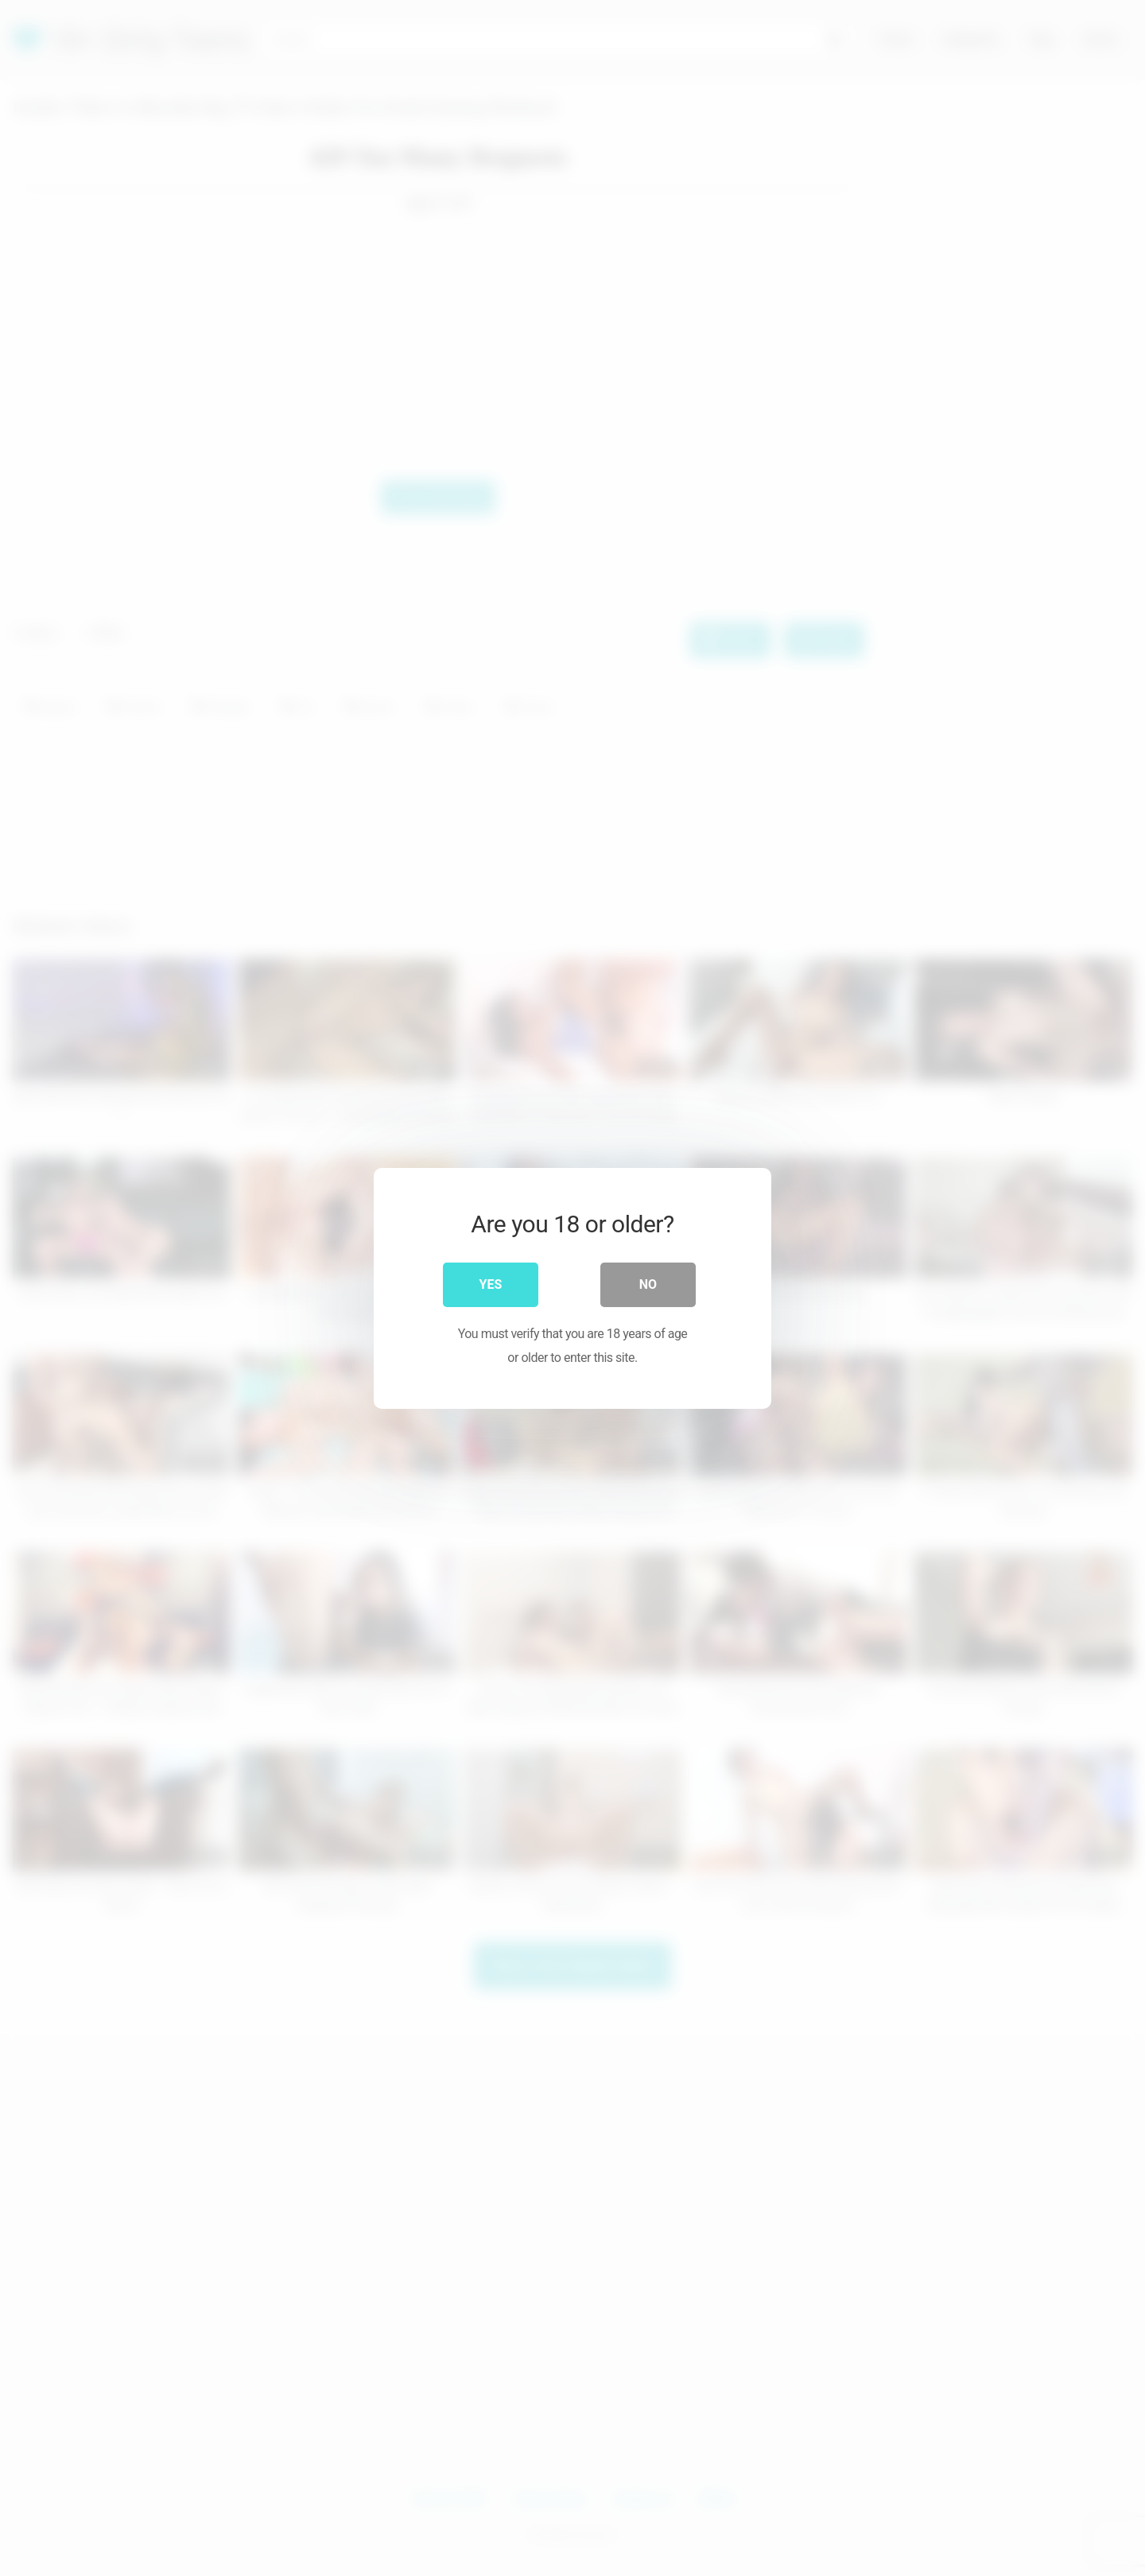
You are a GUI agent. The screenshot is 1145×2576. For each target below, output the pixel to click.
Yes (491, 1283)
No (648, 1283)
